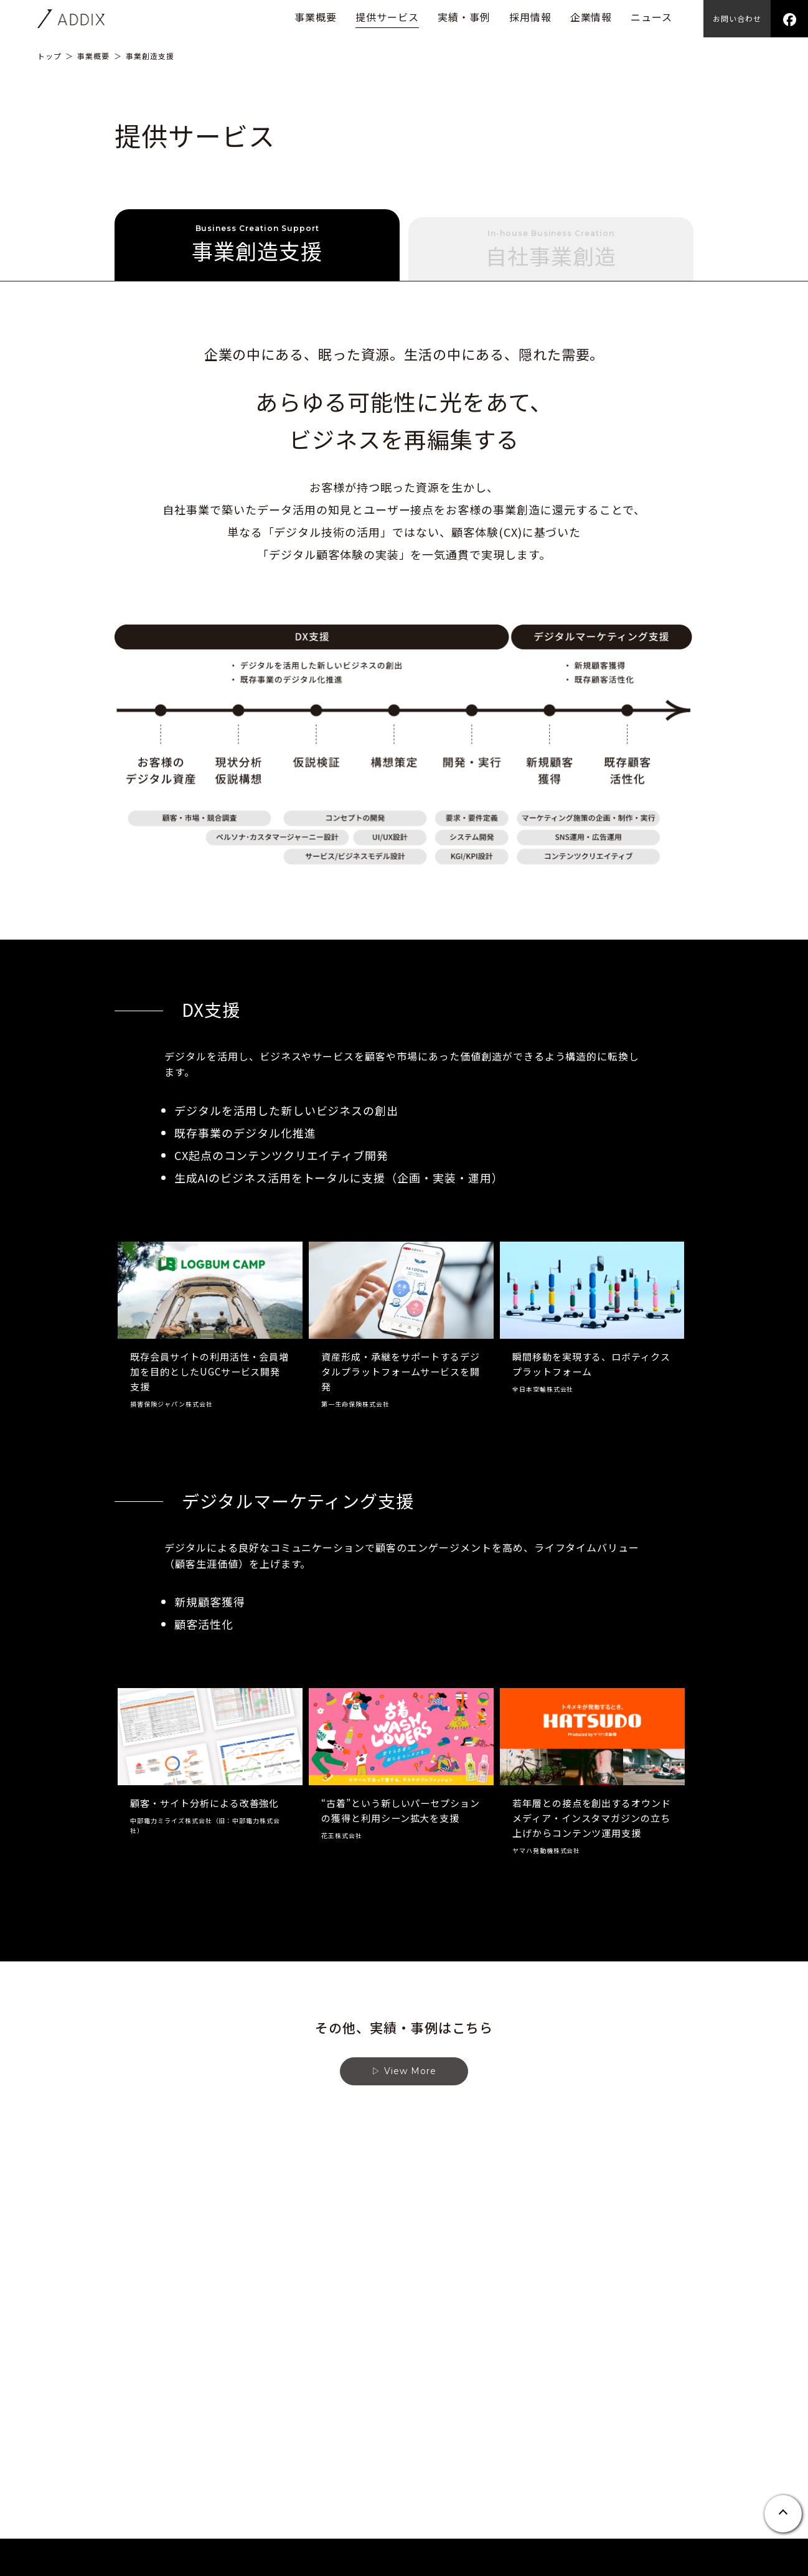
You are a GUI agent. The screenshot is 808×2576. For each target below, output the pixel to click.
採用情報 (530, 16)
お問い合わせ (737, 18)
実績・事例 (464, 16)
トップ (49, 55)
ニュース (651, 16)
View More (410, 2083)
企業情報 (591, 16)
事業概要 (315, 16)
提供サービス (387, 16)
